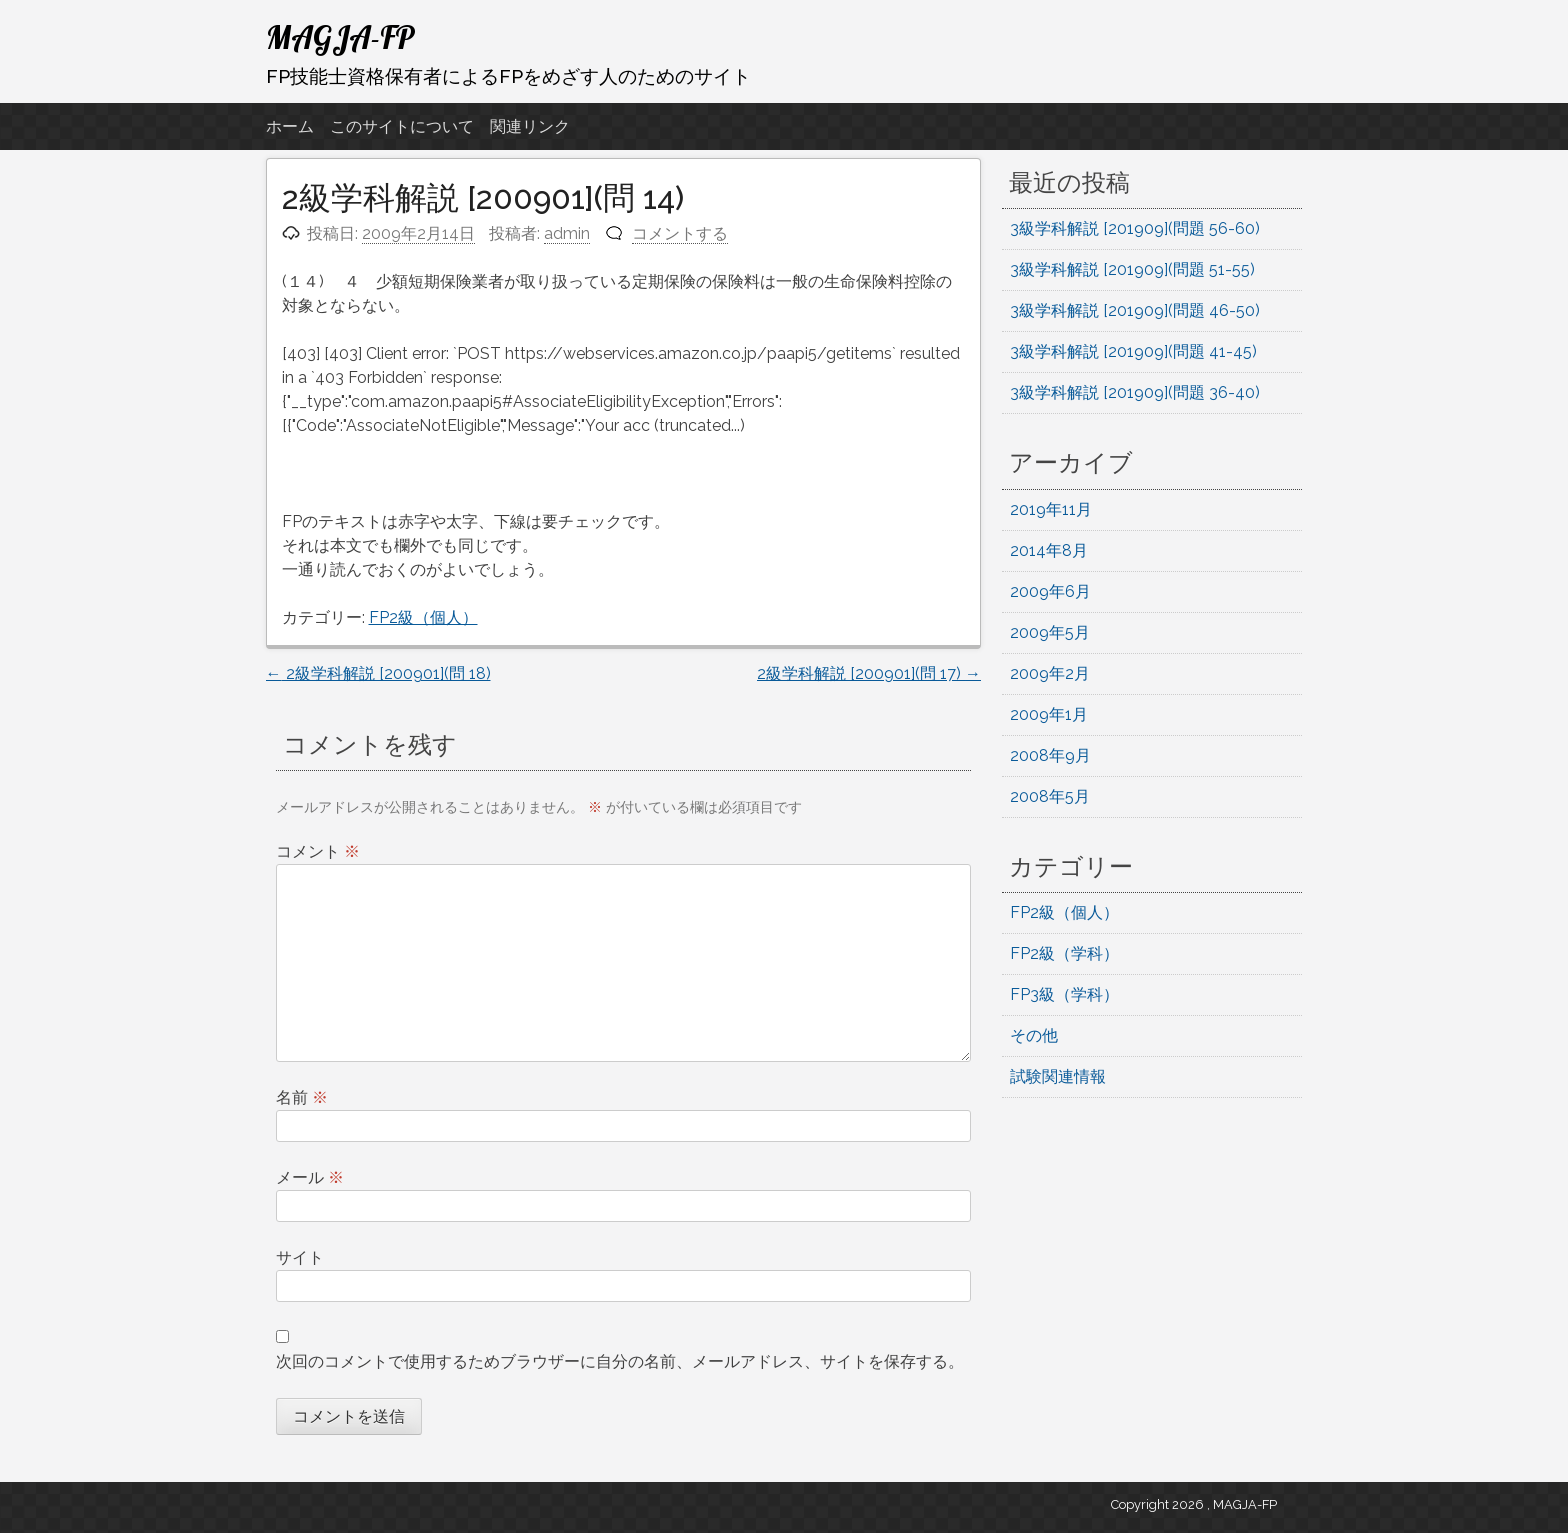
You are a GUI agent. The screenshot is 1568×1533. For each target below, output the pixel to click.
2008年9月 (1050, 755)
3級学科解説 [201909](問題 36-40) (1135, 392)
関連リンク (530, 126)
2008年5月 (1050, 796)
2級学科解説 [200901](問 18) (378, 673)
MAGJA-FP (340, 37)
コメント (318, 851)
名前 (302, 1097)
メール (310, 1177)
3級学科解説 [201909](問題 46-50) (1135, 310)
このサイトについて (402, 126)
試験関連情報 (1058, 1076)
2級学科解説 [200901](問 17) (869, 673)
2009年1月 (1049, 714)
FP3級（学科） (1064, 994)
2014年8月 (1049, 550)
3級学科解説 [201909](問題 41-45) (1133, 351)
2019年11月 (1051, 509)
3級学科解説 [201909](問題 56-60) (1135, 228)
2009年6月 (1050, 591)
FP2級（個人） (423, 617)
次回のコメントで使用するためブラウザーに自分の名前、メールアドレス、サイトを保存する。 (620, 1361)
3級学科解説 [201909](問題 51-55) (1132, 269)
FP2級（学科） (1064, 953)
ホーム (290, 126)
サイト (300, 1257)
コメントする (680, 233)
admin (567, 233)
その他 (1034, 1035)
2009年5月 (1050, 632)
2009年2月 (1050, 673)
